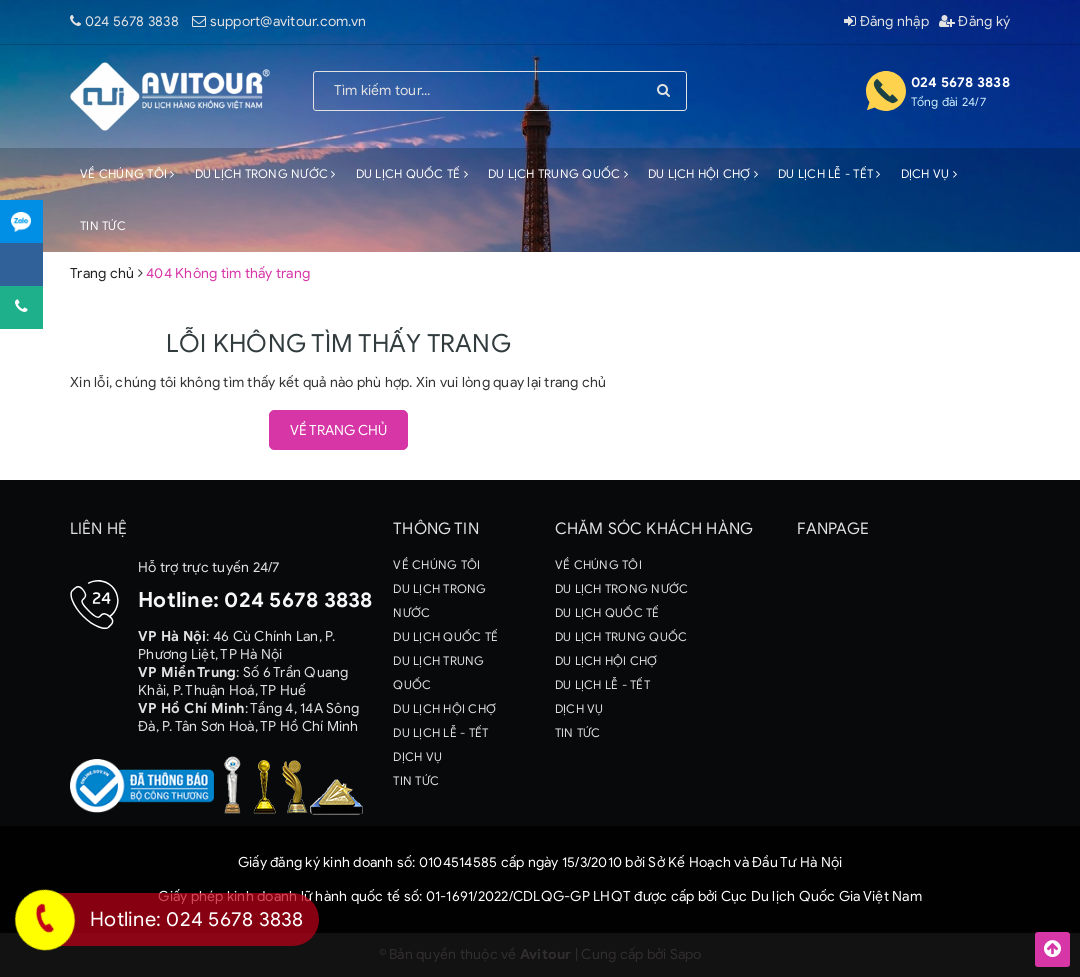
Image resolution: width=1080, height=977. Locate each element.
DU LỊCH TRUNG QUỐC (558, 173)
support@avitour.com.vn (288, 21)
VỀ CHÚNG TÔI (127, 173)
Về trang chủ (338, 430)
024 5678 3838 (132, 21)
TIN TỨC (103, 225)
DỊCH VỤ (929, 173)
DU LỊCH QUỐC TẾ (412, 173)
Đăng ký (974, 21)
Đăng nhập (886, 21)
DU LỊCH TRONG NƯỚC (265, 173)
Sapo (686, 954)
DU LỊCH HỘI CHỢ (703, 173)
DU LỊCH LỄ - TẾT (829, 173)
